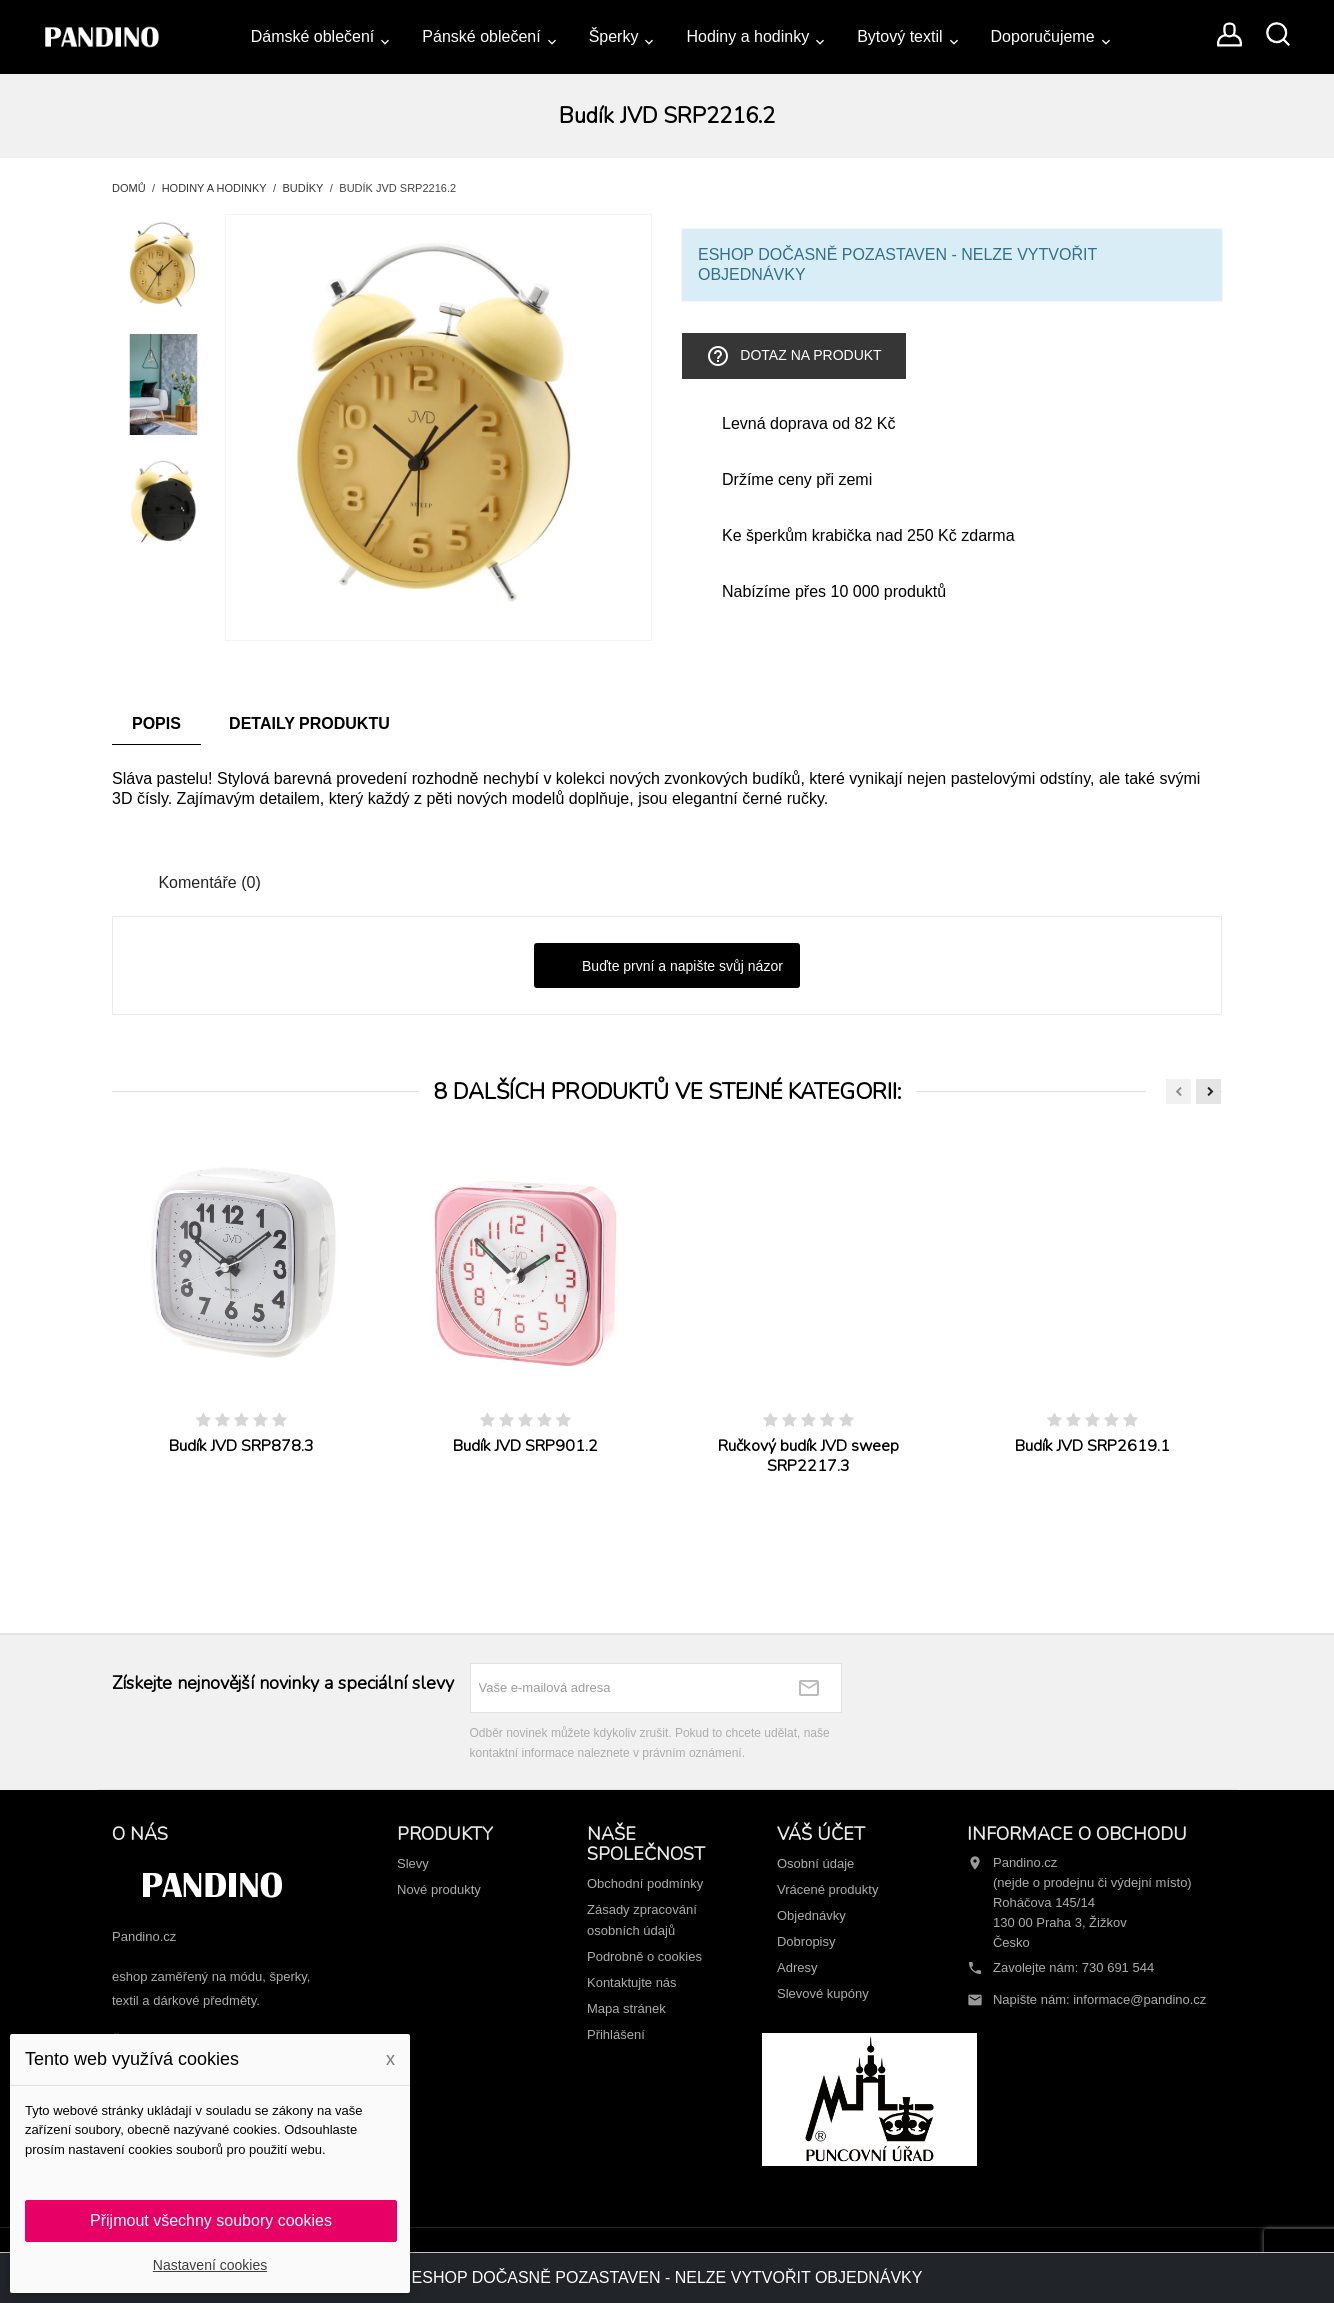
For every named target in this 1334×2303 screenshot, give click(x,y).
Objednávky (811, 1915)
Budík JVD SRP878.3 (241, 1446)
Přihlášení (616, 2034)
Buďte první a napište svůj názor (667, 967)
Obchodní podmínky (645, 1883)
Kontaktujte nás (632, 1982)
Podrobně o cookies (644, 1956)
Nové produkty (439, 1889)
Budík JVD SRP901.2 (525, 1446)
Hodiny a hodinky (747, 36)
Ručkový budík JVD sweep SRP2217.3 (808, 1456)
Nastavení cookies (210, 2265)
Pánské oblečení (481, 36)
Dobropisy (806, 1941)
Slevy (413, 1863)
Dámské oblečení (313, 36)
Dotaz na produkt (793, 356)
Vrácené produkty (827, 1889)
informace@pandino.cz (1139, 1999)
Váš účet (821, 1834)
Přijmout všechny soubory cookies (211, 2220)
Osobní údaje (815, 1863)
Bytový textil (899, 36)
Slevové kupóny (823, 1993)
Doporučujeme (1043, 36)
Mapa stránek (626, 2008)
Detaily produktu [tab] (309, 723)
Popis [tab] (156, 723)
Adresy (797, 1967)
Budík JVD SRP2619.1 (1092, 1446)
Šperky (614, 36)
